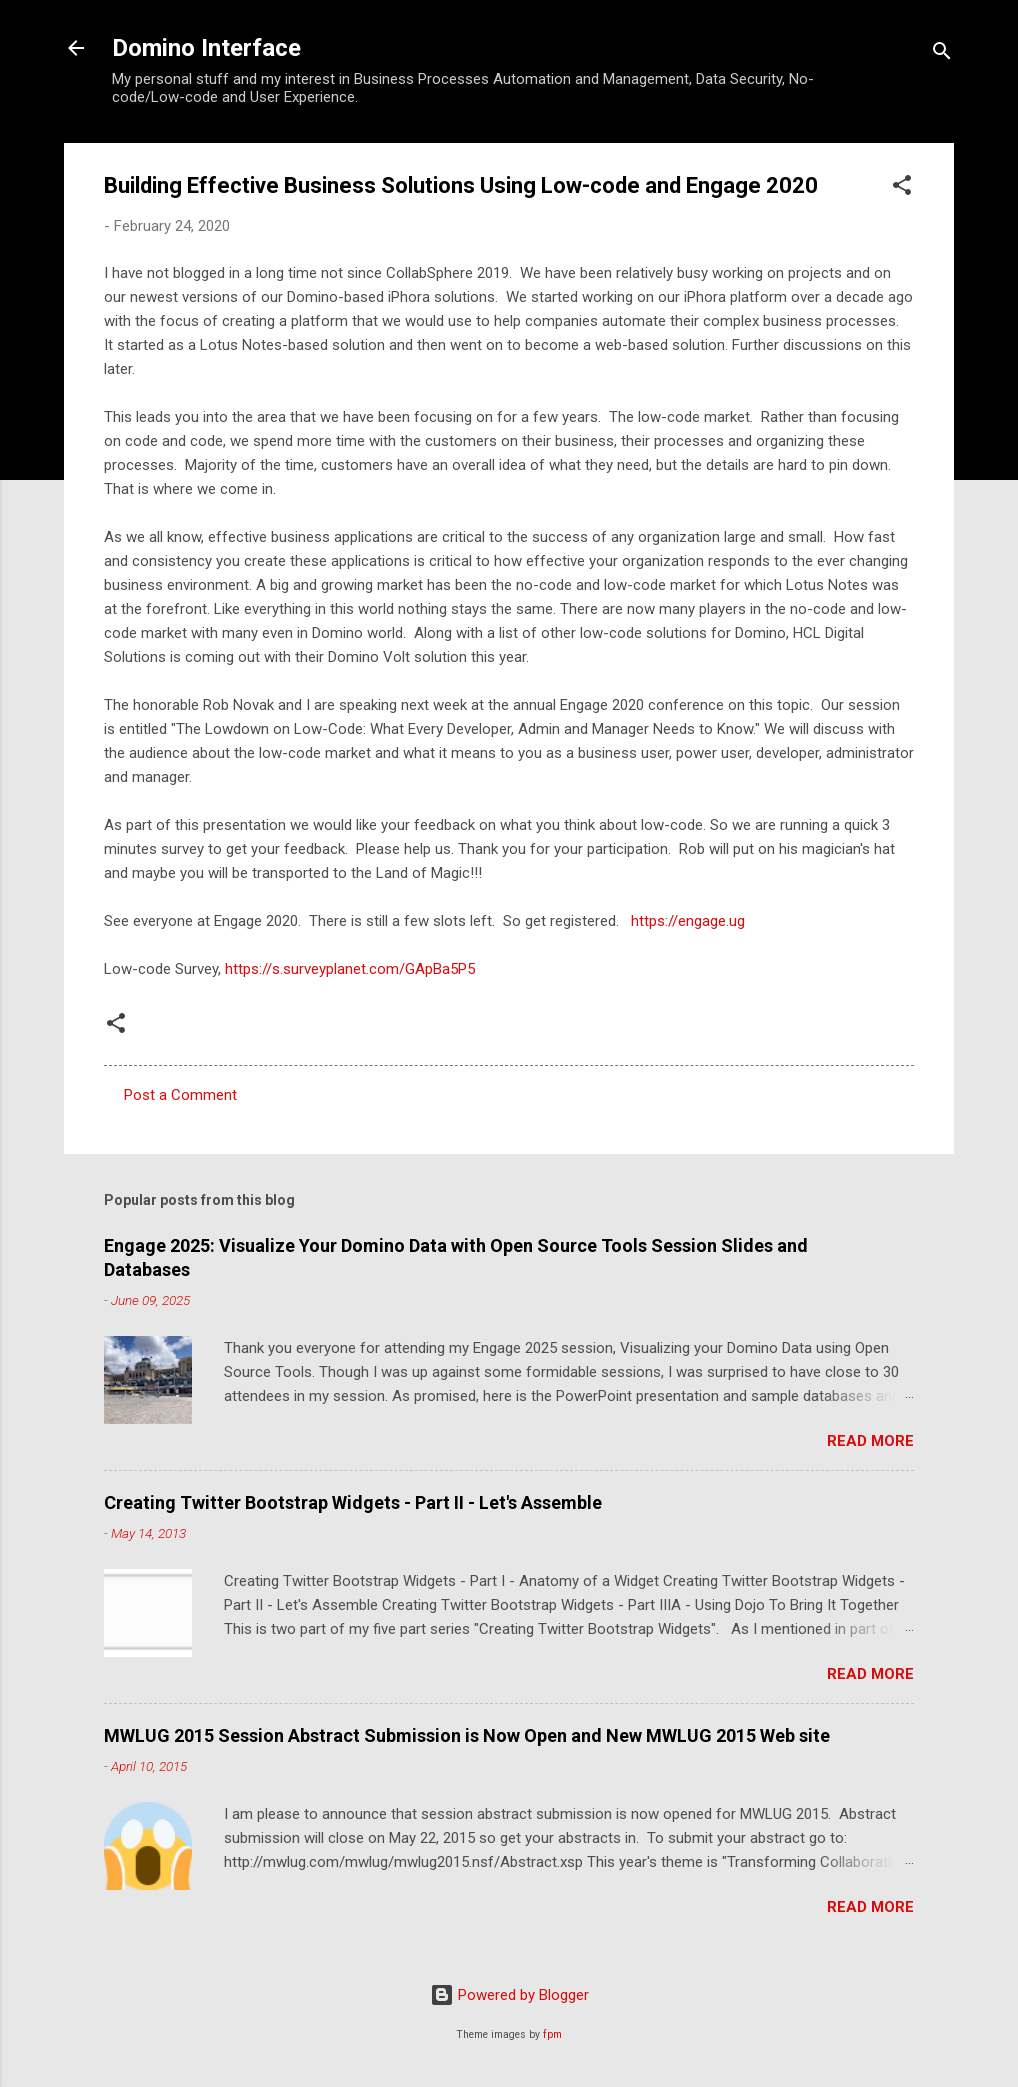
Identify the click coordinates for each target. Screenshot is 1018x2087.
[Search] (942, 54)
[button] (902, 188)
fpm (552, 2034)
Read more (870, 1441)
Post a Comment (180, 1095)
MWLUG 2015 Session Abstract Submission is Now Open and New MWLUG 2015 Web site (467, 1735)
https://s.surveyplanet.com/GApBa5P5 (350, 969)
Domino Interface (206, 48)
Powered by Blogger (509, 1995)
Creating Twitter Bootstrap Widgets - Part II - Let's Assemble (353, 1502)
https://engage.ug (686, 921)
